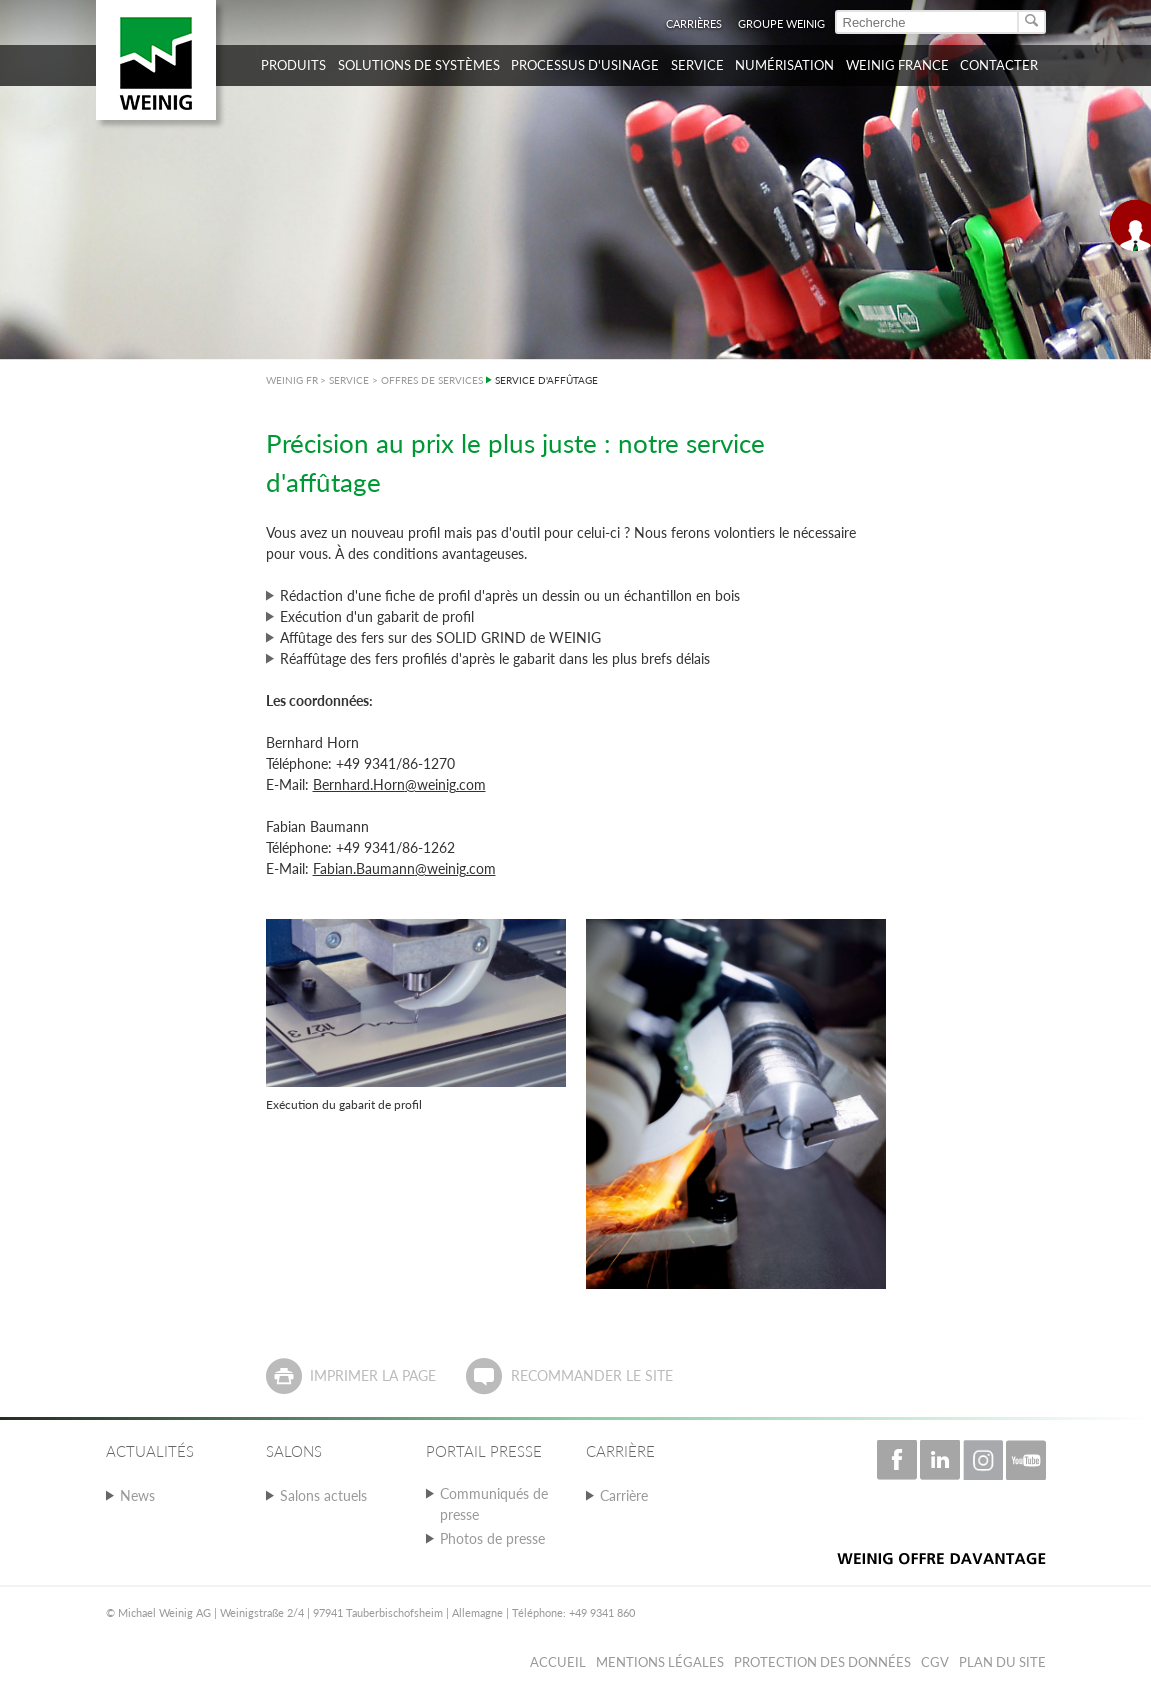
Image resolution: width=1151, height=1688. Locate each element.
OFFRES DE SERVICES (432, 380)
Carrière (624, 1495)
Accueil (558, 1662)
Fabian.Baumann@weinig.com (404, 868)
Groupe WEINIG (781, 23)
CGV (935, 1662)
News (137, 1495)
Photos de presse (492, 1538)
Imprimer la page (373, 1375)
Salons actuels (323, 1495)
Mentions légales (660, 1662)
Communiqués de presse (494, 1504)
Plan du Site (1002, 1662)
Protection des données (822, 1662)
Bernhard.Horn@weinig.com (399, 784)
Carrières (694, 23)
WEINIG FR (292, 380)
